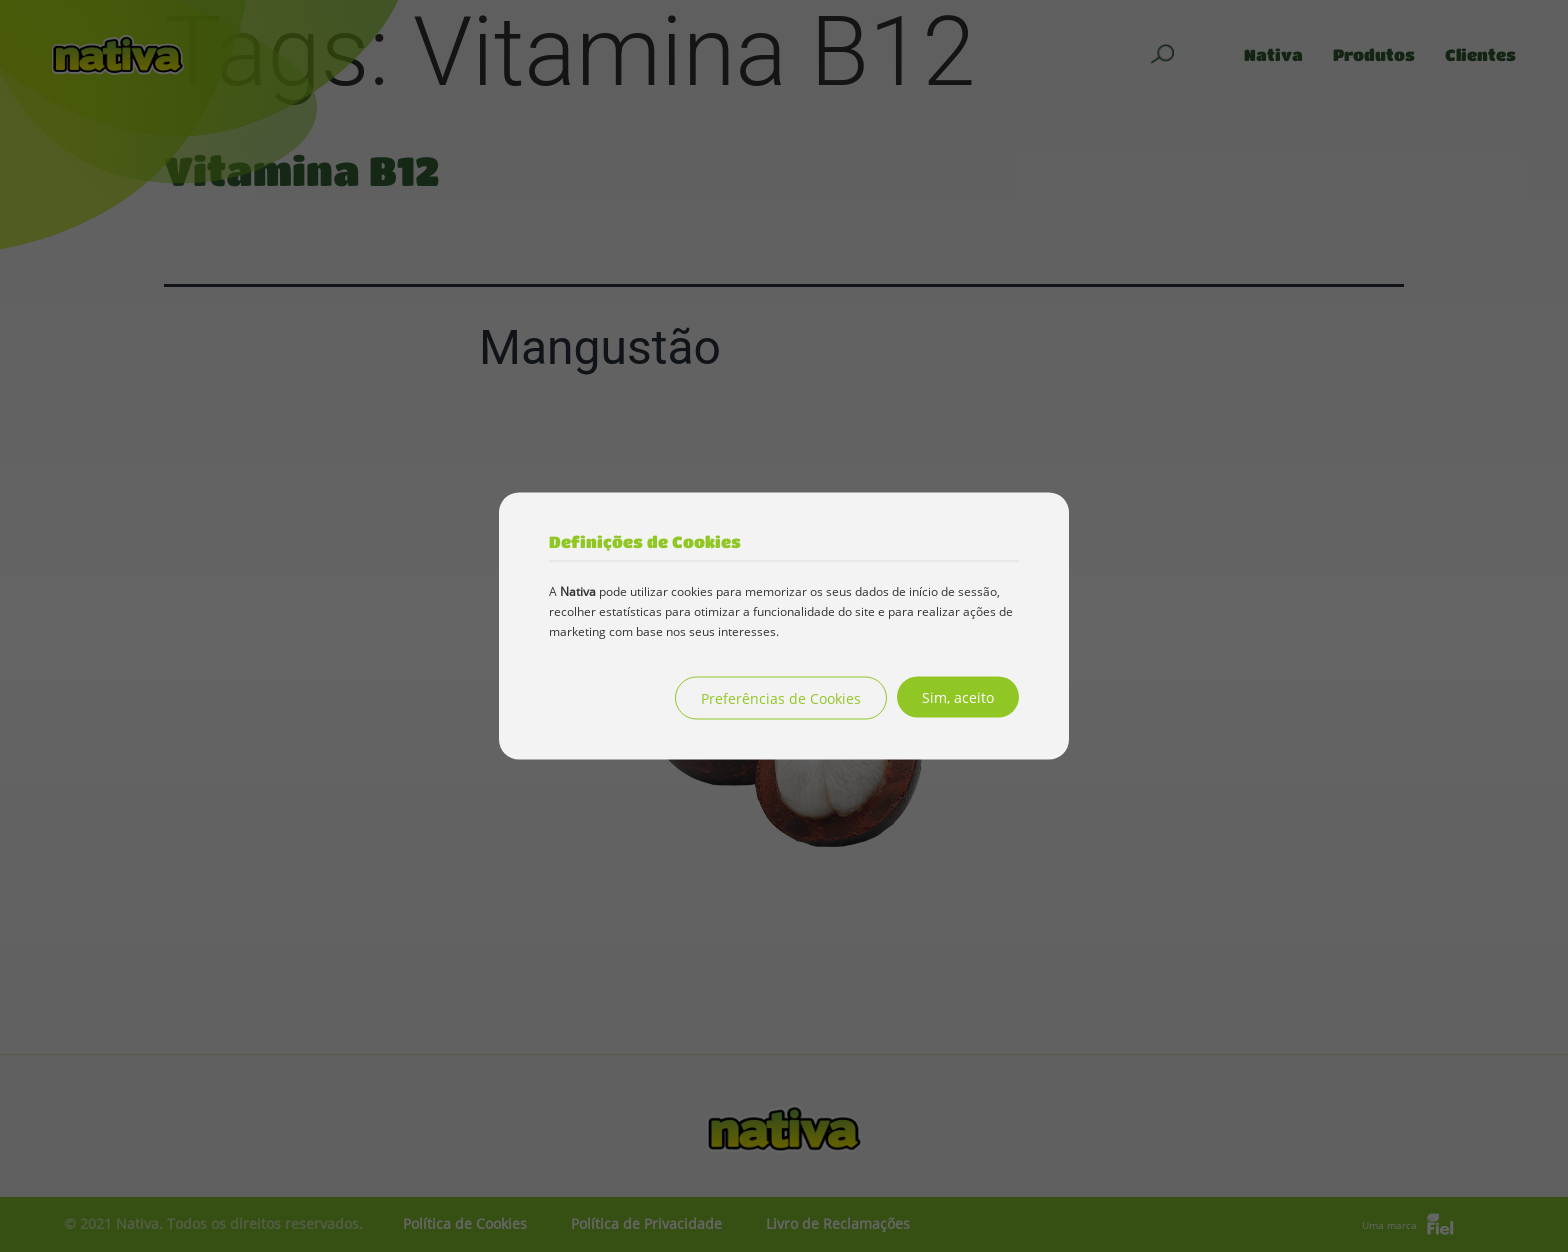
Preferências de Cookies (781, 698)
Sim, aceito (958, 697)
